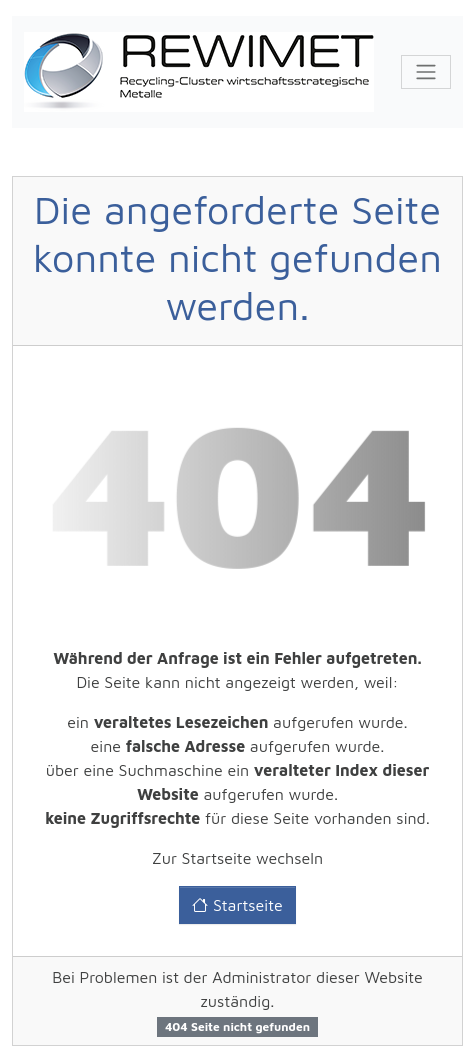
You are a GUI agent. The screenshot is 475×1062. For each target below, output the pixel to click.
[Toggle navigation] (426, 72)
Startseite (237, 905)
